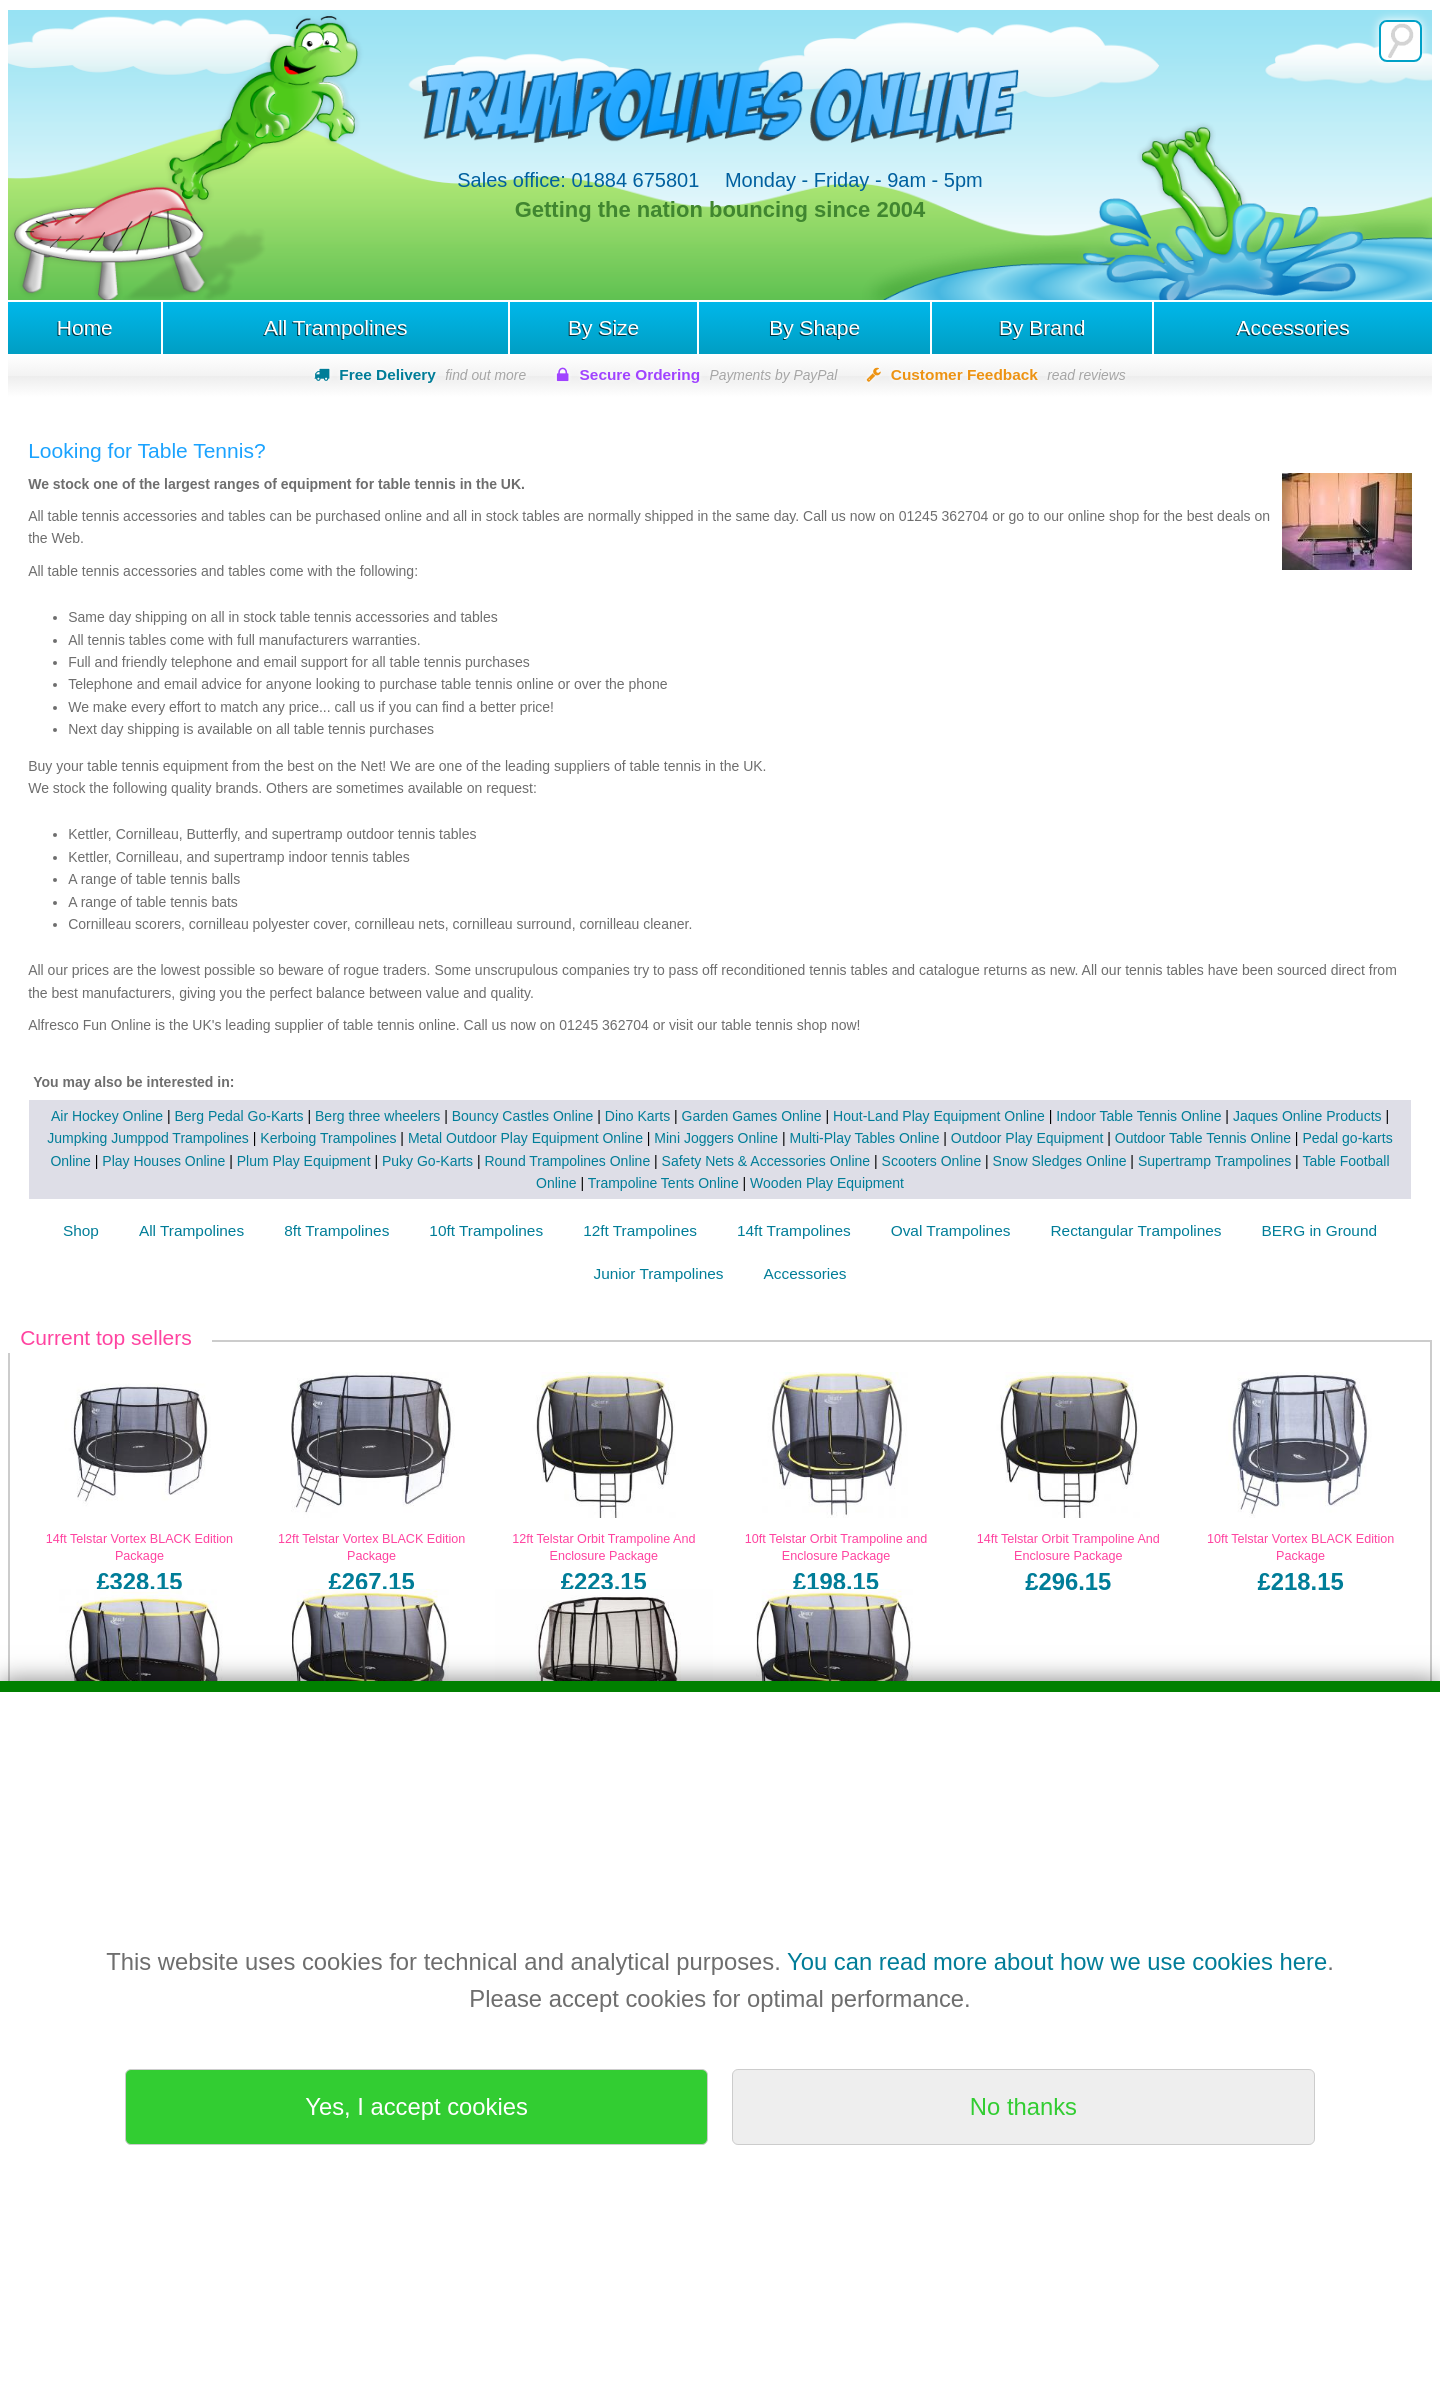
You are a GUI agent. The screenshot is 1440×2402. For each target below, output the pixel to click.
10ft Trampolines (486, 1231)
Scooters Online (932, 1161)
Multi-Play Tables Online (865, 1139)
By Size (603, 327)
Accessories (1293, 327)
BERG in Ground (1319, 1231)
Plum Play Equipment (304, 1161)
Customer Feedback (1008, 375)
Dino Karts (637, 1116)
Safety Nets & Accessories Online (766, 1161)
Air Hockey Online (107, 1116)
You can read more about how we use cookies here (1057, 1961)
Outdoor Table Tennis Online (1203, 1139)
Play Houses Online (163, 1161)
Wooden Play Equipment (827, 1183)
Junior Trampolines (659, 1273)
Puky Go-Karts (427, 1161)
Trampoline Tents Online (663, 1183)
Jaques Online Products (1307, 1116)
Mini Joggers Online (716, 1139)
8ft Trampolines (336, 1231)
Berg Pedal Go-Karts (238, 1116)
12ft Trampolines (640, 1231)
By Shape (814, 327)
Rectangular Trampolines (1135, 1231)
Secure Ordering (709, 375)
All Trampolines (335, 327)
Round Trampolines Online (567, 1161)
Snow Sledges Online (1060, 1161)
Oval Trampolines (951, 1231)
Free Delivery (432, 375)
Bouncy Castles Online (523, 1116)
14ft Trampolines (794, 1231)
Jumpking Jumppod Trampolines (148, 1139)
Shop (81, 1231)
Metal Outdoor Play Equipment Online (525, 1139)
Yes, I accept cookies (416, 2106)
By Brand (1042, 327)
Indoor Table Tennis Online (1138, 1116)
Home (84, 327)
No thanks (1023, 2106)
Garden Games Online (752, 1116)
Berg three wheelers (377, 1116)
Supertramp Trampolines (1214, 1161)
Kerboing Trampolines (328, 1139)
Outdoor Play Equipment (1027, 1139)
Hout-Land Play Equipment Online (939, 1116)
